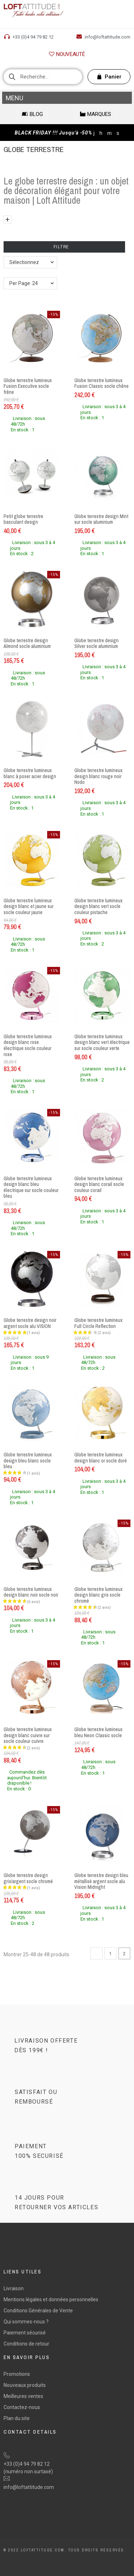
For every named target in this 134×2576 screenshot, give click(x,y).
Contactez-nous (22, 2407)
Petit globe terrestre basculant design (23, 519)
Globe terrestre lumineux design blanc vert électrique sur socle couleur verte (102, 1042)
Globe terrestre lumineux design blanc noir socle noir (31, 1592)
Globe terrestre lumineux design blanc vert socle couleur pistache (98, 906)
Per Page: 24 (23, 283)
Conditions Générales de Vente (38, 2310)
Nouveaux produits (25, 2385)
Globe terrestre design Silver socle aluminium (96, 643)
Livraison (14, 2288)
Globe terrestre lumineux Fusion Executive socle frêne (28, 386)
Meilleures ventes (23, 2396)
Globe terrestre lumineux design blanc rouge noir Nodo (98, 776)
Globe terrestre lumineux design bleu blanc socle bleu (28, 1460)
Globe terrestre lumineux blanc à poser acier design (30, 773)
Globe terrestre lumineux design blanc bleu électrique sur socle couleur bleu (31, 1187)
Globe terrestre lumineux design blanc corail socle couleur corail (99, 1184)
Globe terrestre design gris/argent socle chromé (28, 1878)
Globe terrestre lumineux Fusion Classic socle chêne (101, 383)
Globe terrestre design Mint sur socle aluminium (101, 519)
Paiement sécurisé (25, 2333)
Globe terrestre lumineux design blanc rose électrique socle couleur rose (28, 1045)
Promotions (17, 2374)
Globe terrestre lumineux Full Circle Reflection (98, 1323)
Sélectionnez (24, 262)
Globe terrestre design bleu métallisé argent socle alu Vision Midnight (101, 1881)
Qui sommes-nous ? (26, 2321)
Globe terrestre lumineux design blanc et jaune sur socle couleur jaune (29, 906)
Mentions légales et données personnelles (51, 2299)
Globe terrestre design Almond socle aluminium (27, 643)
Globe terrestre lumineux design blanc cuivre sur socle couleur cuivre (28, 1735)
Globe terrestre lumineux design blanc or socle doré (100, 1457)
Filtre (64, 247)
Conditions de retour (26, 2344)
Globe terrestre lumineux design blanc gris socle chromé (98, 1595)
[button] (67, 54)
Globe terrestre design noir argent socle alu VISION (30, 1323)
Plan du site (17, 2418)
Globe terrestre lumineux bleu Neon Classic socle (98, 1732)
